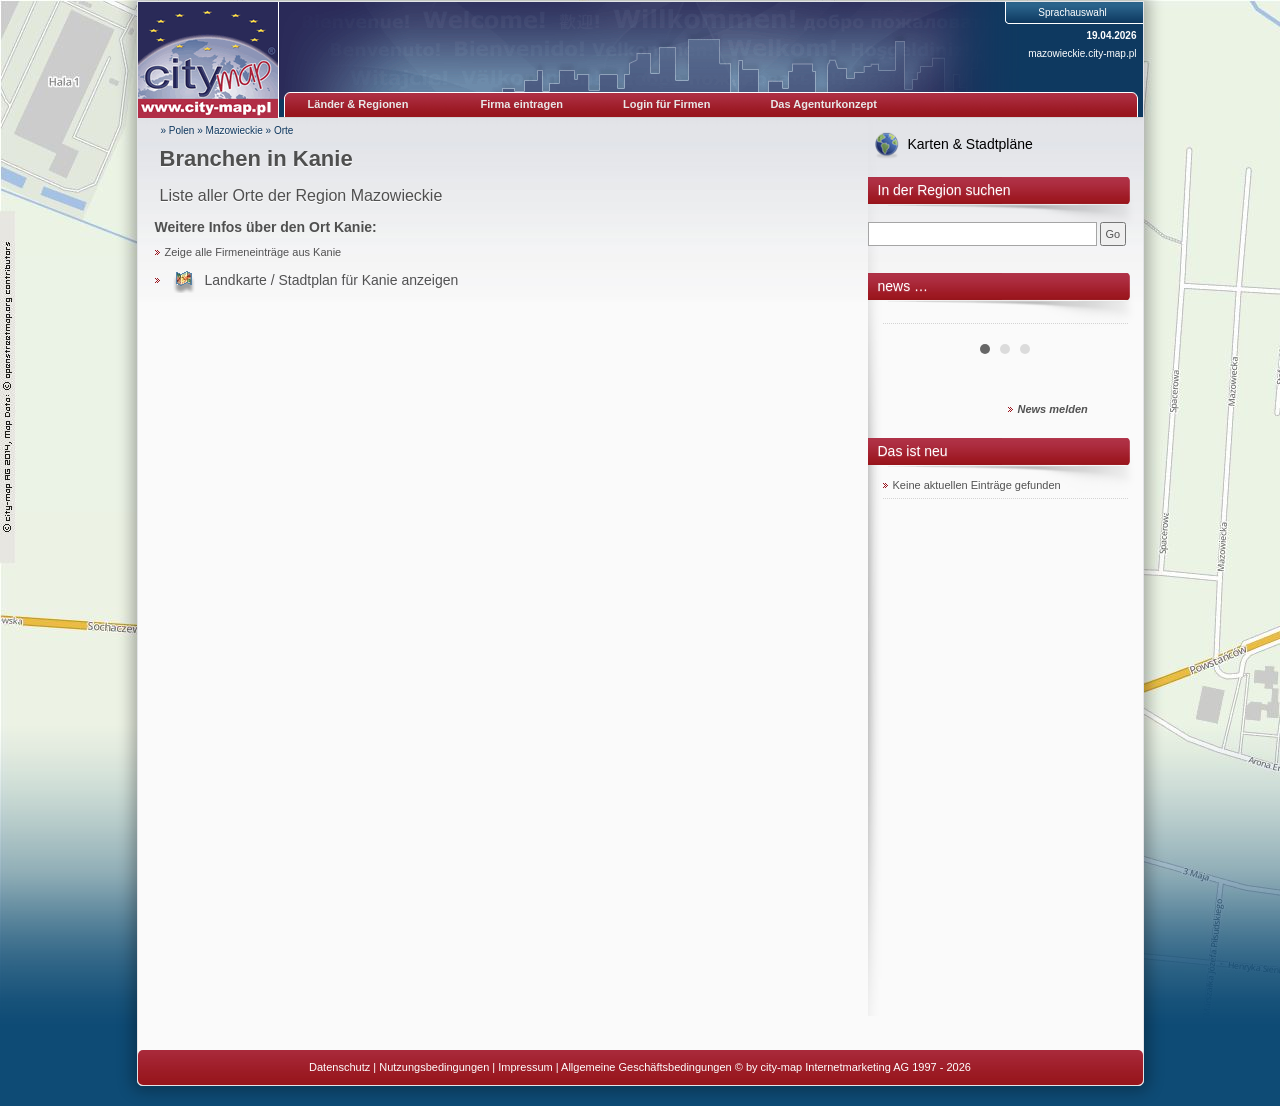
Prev (909, 316)
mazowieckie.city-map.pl (1082, 53)
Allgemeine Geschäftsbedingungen (646, 1067)
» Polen (178, 130)
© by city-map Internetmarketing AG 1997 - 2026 (853, 1067)
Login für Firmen (666, 104)
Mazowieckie (234, 130)
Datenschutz (339, 1067)
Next (1102, 316)
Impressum (525, 1067)
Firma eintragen (522, 104)
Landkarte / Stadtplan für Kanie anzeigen (332, 280)
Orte (283, 130)
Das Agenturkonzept (823, 104)
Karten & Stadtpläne (970, 144)
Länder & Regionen (358, 104)
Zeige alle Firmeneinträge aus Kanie (253, 252)
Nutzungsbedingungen (434, 1067)
